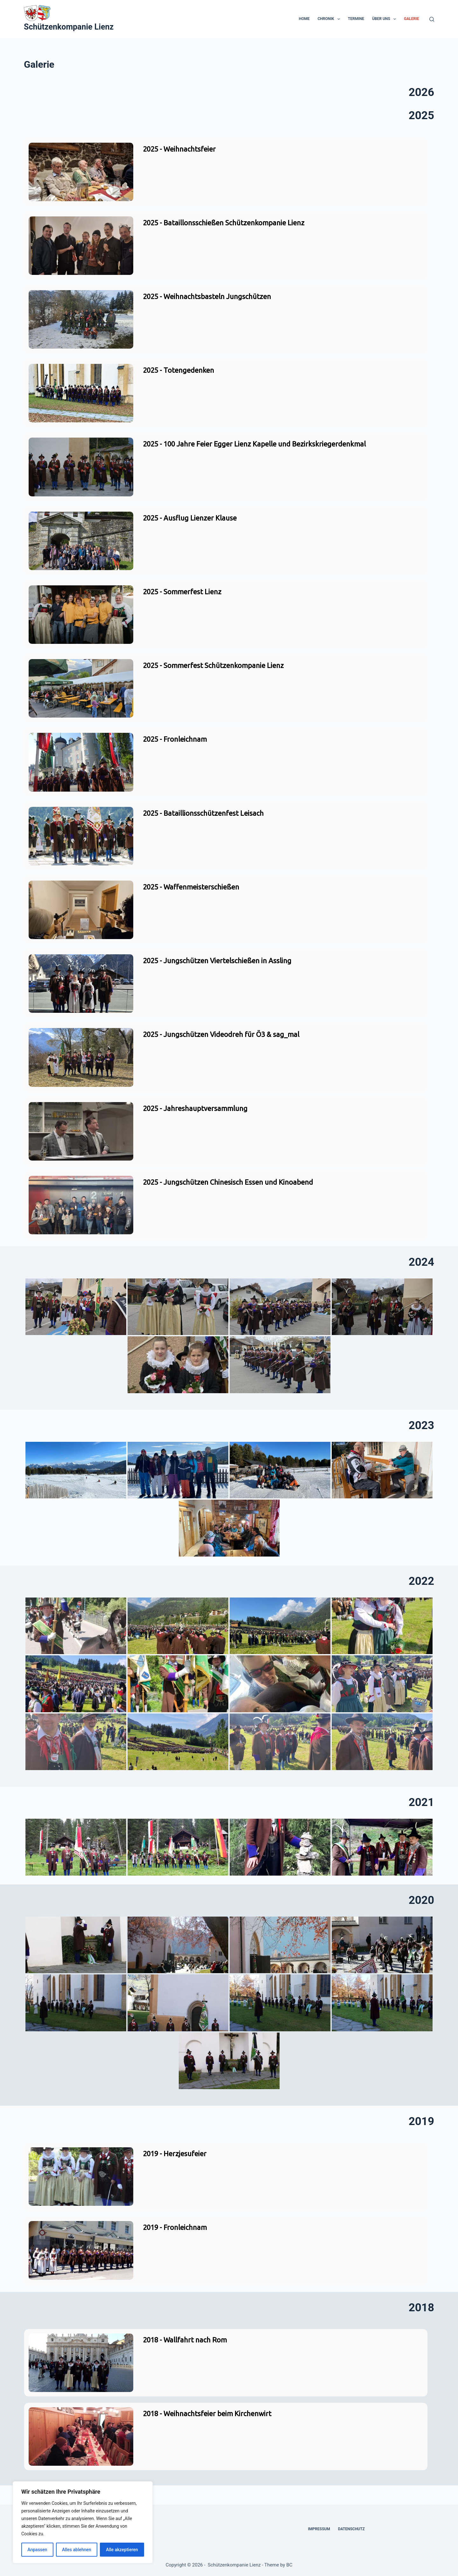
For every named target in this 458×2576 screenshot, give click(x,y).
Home (304, 19)
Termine (356, 19)
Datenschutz (351, 2529)
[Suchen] (431, 19)
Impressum (319, 2529)
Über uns (385, 19)
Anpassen (37, 2549)
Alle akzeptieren (122, 2549)
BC (289, 2565)
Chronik (330, 19)
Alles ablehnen (76, 2549)
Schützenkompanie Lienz (69, 26)
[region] (83, 2522)
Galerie (411, 19)
